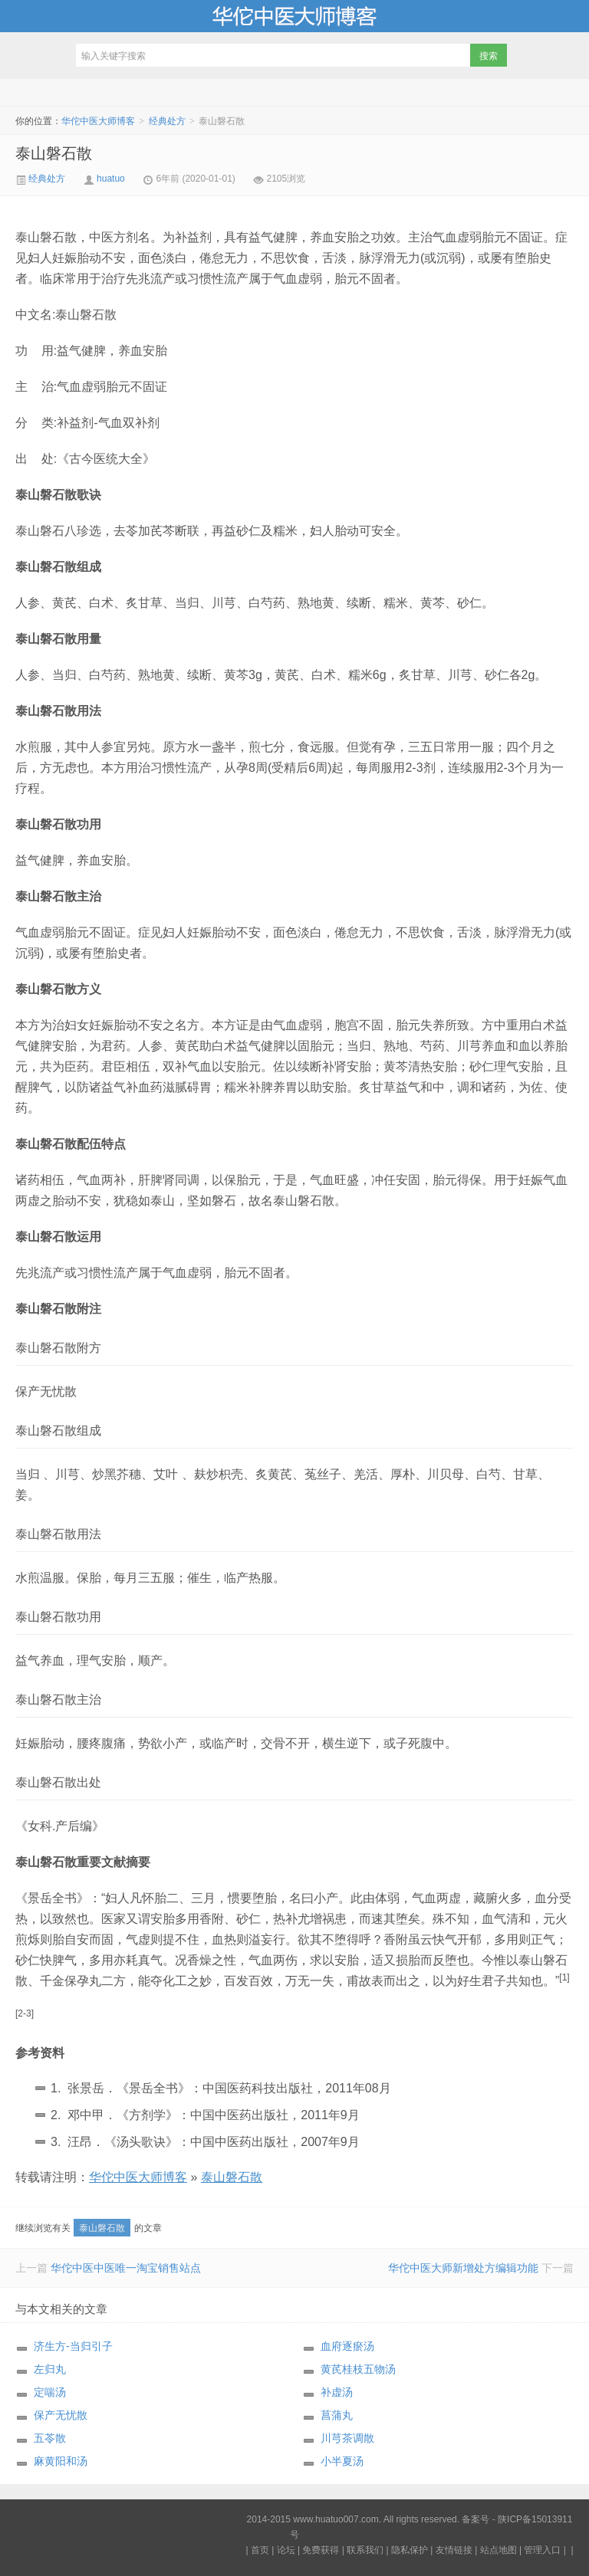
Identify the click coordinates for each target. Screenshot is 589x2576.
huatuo (111, 178)
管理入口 (542, 2550)
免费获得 (320, 2550)
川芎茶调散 (347, 2438)
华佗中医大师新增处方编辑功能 (463, 2268)
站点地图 (498, 2550)
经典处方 (167, 121)
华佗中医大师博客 (294, 16)
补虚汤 (337, 2392)
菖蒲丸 (337, 2415)
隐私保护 (409, 2550)
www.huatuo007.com (335, 2519)
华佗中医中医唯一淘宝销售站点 (126, 2268)
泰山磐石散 (53, 153)
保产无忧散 (60, 2415)
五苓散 (50, 2438)
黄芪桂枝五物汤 (358, 2369)
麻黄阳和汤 (60, 2461)
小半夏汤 (342, 2461)
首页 (260, 2550)
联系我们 (365, 2550)
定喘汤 (50, 2392)
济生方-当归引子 (73, 2346)
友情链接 (454, 2550)
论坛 (286, 2550)
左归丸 (50, 2369)
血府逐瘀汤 (347, 2346)
